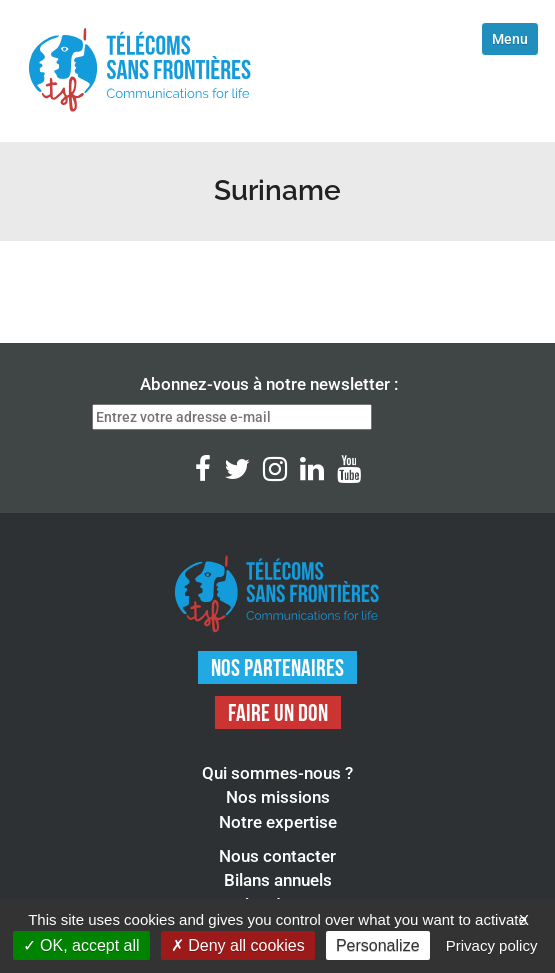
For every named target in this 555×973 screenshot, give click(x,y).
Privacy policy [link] (492, 945)
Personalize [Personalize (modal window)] (378, 945)
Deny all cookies (238, 945)
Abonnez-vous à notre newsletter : (269, 384)
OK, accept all (81, 945)
